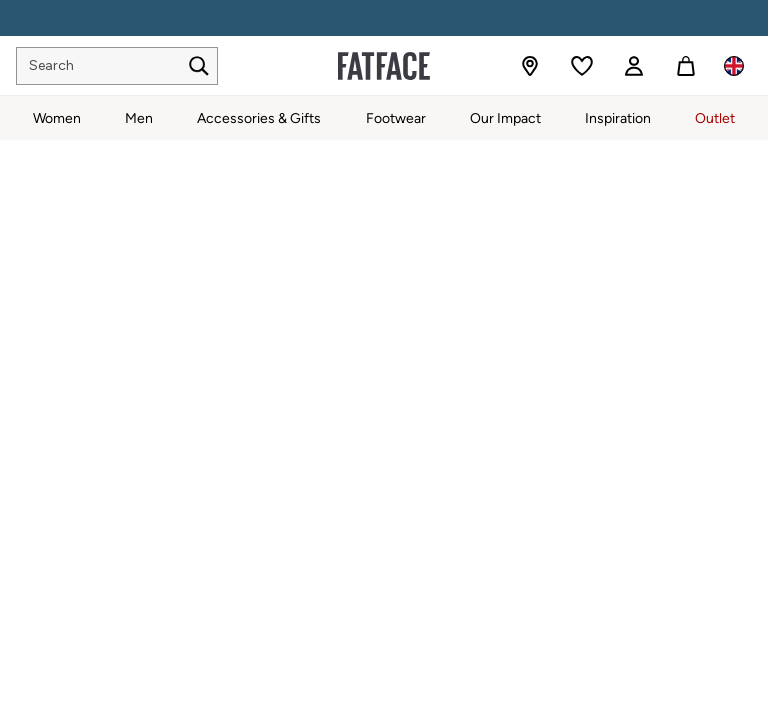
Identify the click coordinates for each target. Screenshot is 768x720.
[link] (634, 66)
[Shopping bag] (686, 66)
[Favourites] (582, 66)
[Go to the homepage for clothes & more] (384, 66)
